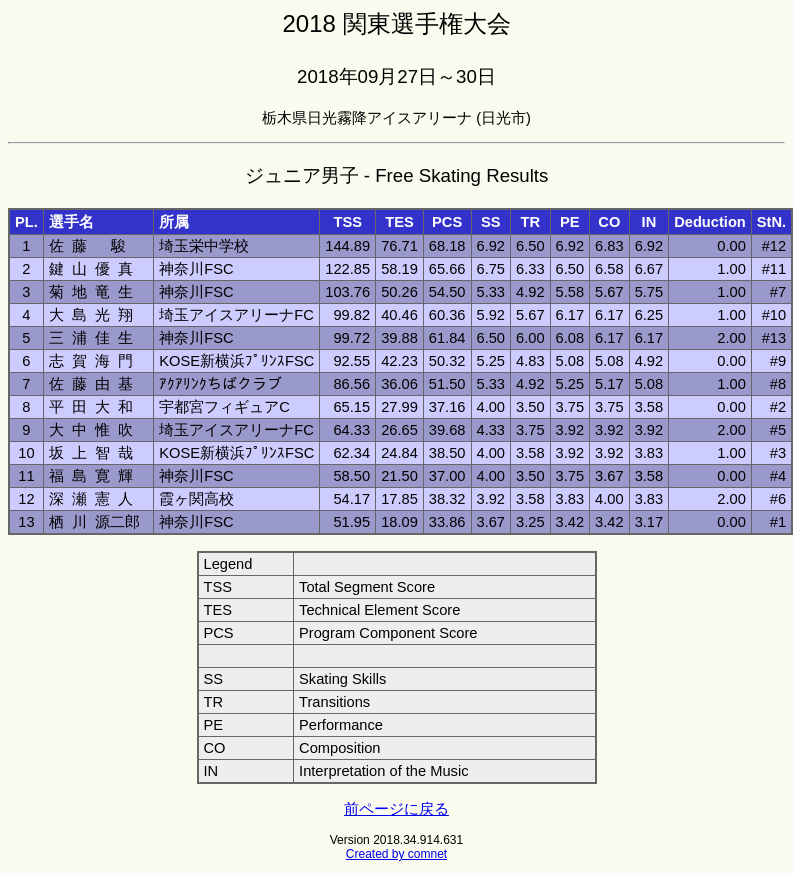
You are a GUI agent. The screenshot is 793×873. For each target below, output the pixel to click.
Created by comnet (396, 854)
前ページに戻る (396, 809)
